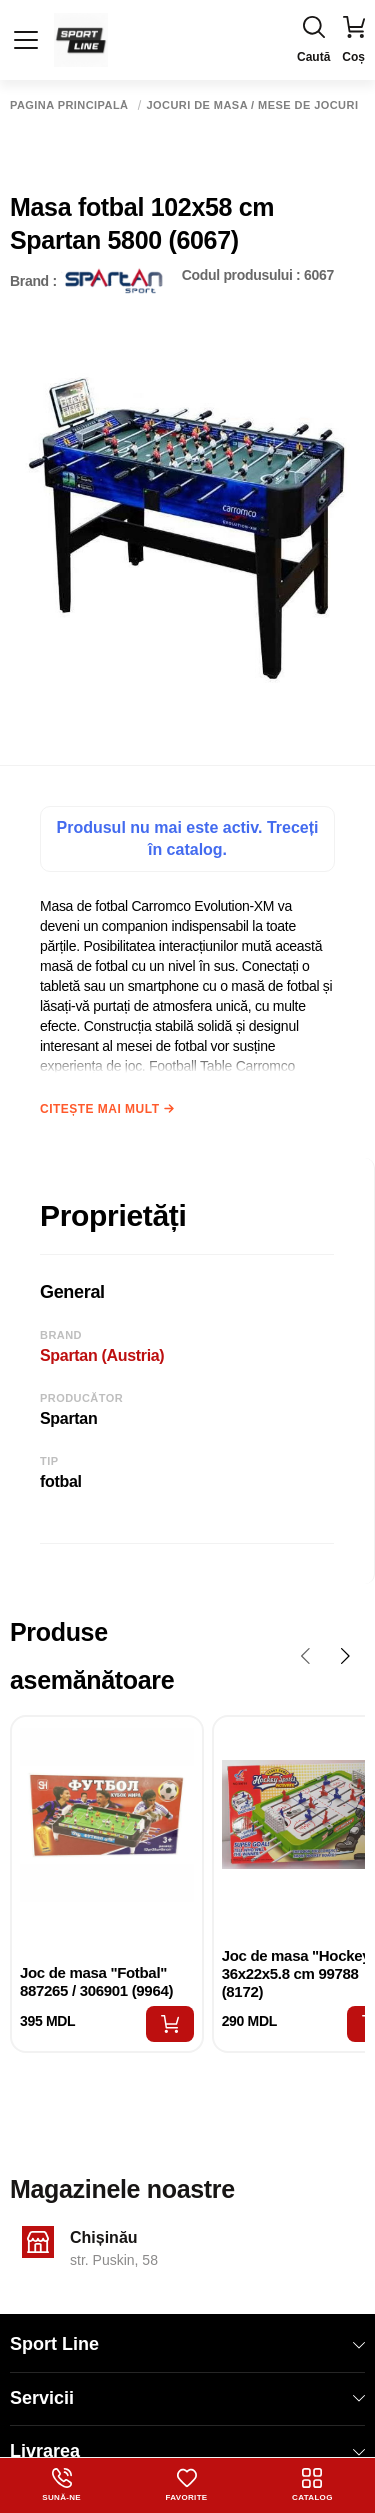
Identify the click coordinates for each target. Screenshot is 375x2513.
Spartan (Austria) (102, 1355)
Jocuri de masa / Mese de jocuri (253, 105)
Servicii (187, 2398)
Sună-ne (61, 2485)
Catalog (312, 2485)
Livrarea (187, 2451)
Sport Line (187, 2344)
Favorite (187, 2485)
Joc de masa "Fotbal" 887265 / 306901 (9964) (96, 1981)
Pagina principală (69, 105)
